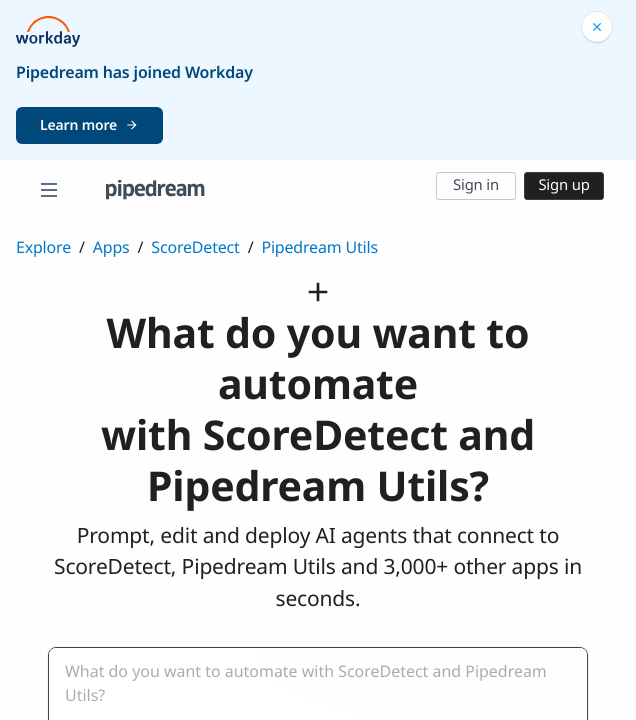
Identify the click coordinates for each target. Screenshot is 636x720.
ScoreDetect (195, 247)
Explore (43, 247)
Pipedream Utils (319, 247)
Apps (111, 247)
